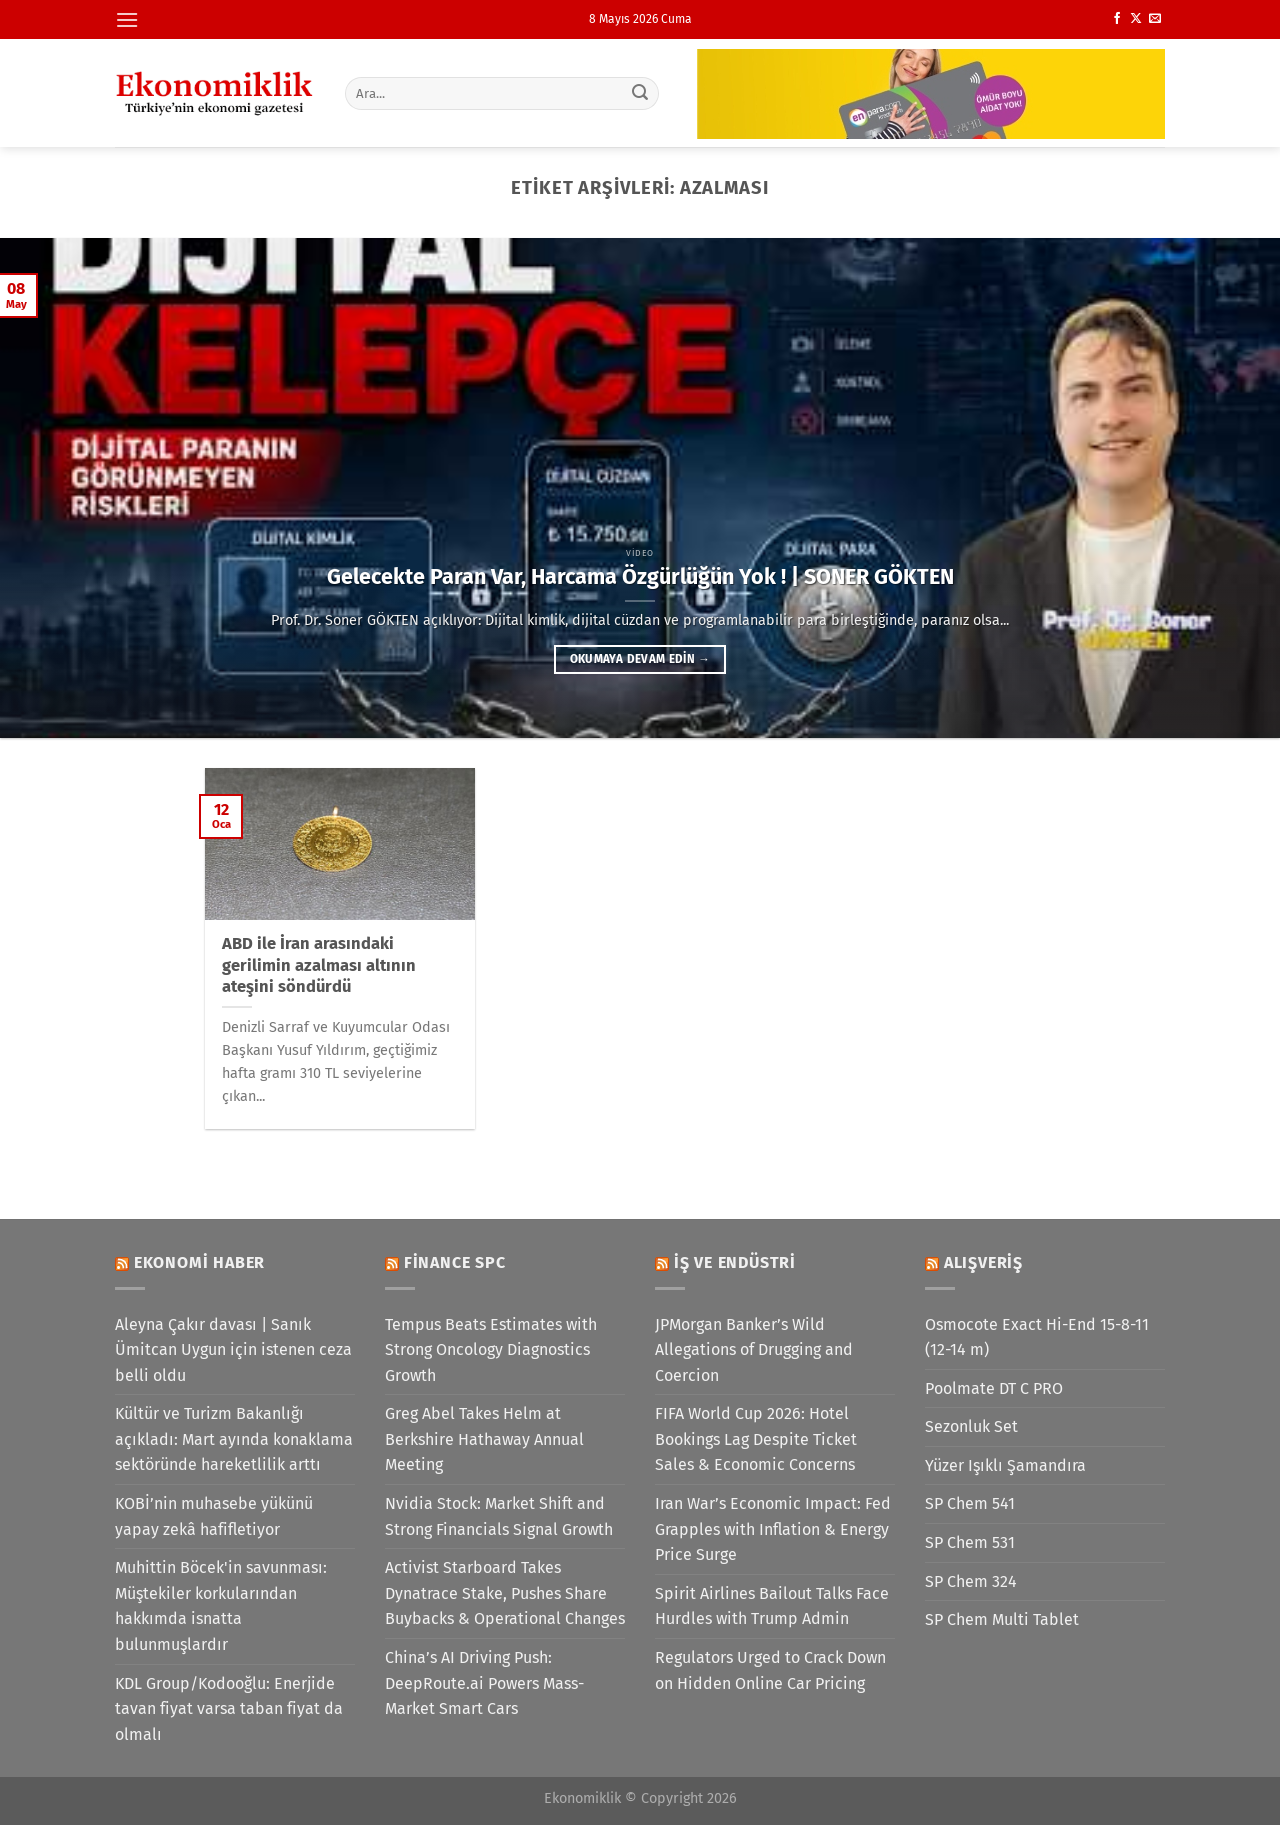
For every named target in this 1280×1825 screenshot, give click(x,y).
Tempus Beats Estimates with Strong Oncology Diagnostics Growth (491, 1350)
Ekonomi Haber (199, 1262)
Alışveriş (983, 1262)
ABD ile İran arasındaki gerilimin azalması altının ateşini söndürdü (319, 965)
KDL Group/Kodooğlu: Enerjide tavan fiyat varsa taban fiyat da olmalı (229, 1709)
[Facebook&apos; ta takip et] (1117, 19)
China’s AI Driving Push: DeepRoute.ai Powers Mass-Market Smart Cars (484, 1683)
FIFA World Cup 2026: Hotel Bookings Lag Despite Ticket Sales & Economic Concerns (756, 1439)
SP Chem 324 (971, 1581)
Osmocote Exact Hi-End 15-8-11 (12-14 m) (1037, 1337)
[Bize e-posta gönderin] (1155, 19)
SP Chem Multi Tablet (1002, 1619)
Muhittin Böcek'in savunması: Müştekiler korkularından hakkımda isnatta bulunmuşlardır (221, 1606)
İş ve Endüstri (735, 1262)
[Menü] (127, 19)
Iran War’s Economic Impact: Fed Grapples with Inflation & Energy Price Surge (773, 1529)
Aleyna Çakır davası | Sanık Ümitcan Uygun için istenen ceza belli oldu (233, 1350)
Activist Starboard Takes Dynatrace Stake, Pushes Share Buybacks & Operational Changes (505, 1593)
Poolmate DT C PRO (994, 1388)
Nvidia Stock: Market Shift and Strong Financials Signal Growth (499, 1516)
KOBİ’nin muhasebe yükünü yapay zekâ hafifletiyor (214, 1516)
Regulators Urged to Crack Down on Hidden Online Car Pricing (770, 1670)
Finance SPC (455, 1262)
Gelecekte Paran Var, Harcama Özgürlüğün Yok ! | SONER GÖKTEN (640, 577)
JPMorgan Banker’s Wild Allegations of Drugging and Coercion (754, 1350)
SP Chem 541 (970, 1503)
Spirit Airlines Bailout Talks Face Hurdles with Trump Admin (772, 1606)
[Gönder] (641, 93)
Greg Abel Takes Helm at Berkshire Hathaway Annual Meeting (484, 1439)
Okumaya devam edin (640, 659)
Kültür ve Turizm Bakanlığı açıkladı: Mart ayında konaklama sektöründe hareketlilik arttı (234, 1439)
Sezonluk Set (971, 1426)
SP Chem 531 (970, 1542)
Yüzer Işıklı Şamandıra (1005, 1465)
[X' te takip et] (1136, 19)
